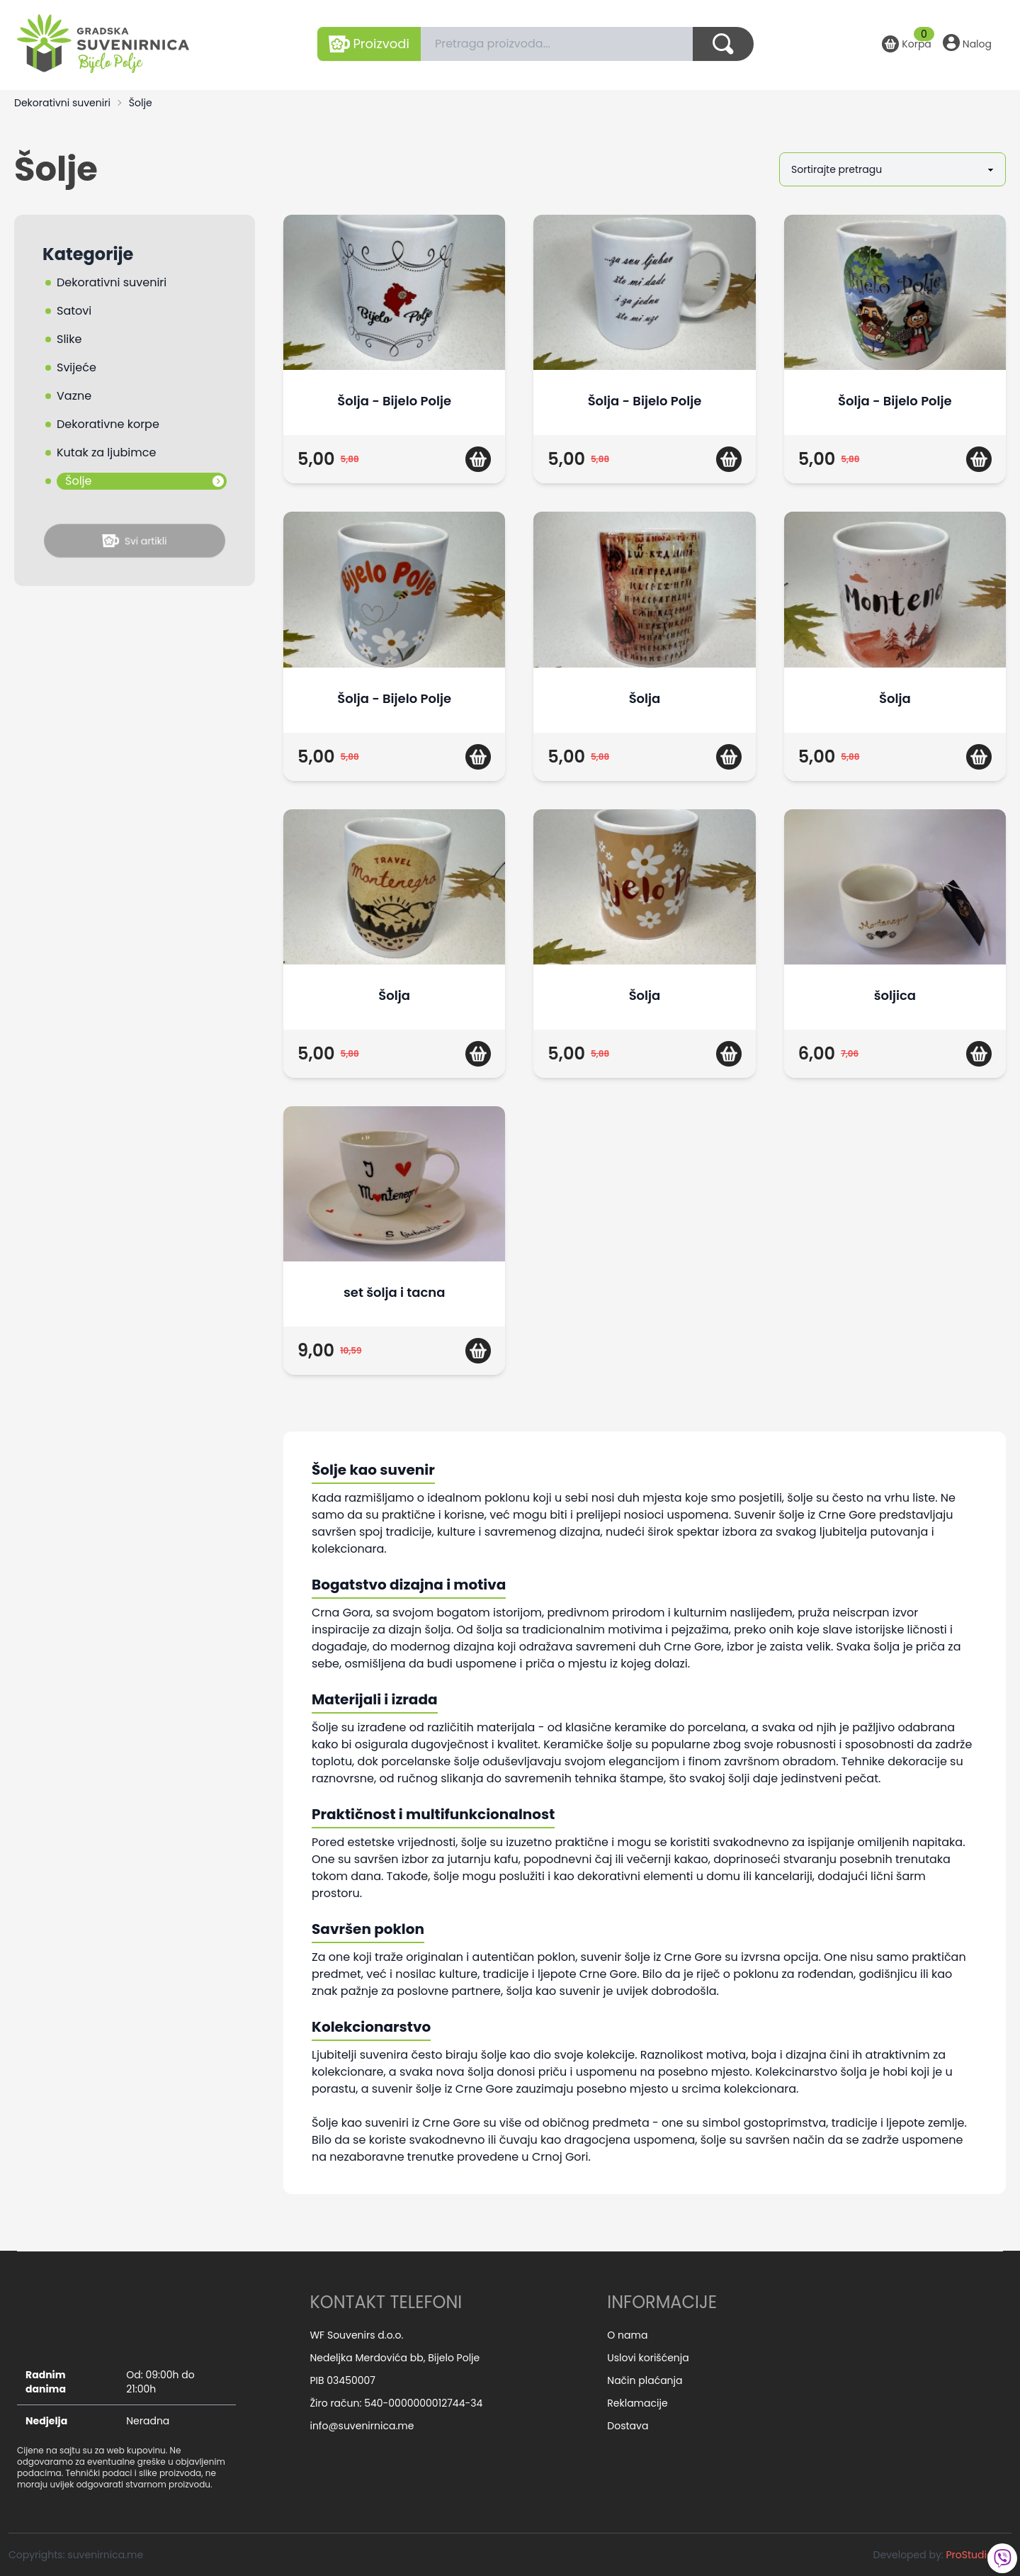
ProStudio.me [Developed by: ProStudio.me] (979, 2555)
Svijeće (76, 367)
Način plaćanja (644, 2380)
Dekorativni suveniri (62, 103)
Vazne (74, 396)
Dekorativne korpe (108, 424)
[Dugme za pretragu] (723, 44)
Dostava (627, 2426)
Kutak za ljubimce (106, 452)
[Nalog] (967, 44)
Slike (69, 339)
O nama (627, 2335)
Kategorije (87, 254)
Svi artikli (135, 540)
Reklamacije (637, 2403)
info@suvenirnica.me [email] (362, 2426)
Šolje (140, 103)
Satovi (74, 311)
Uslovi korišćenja (647, 2358)
